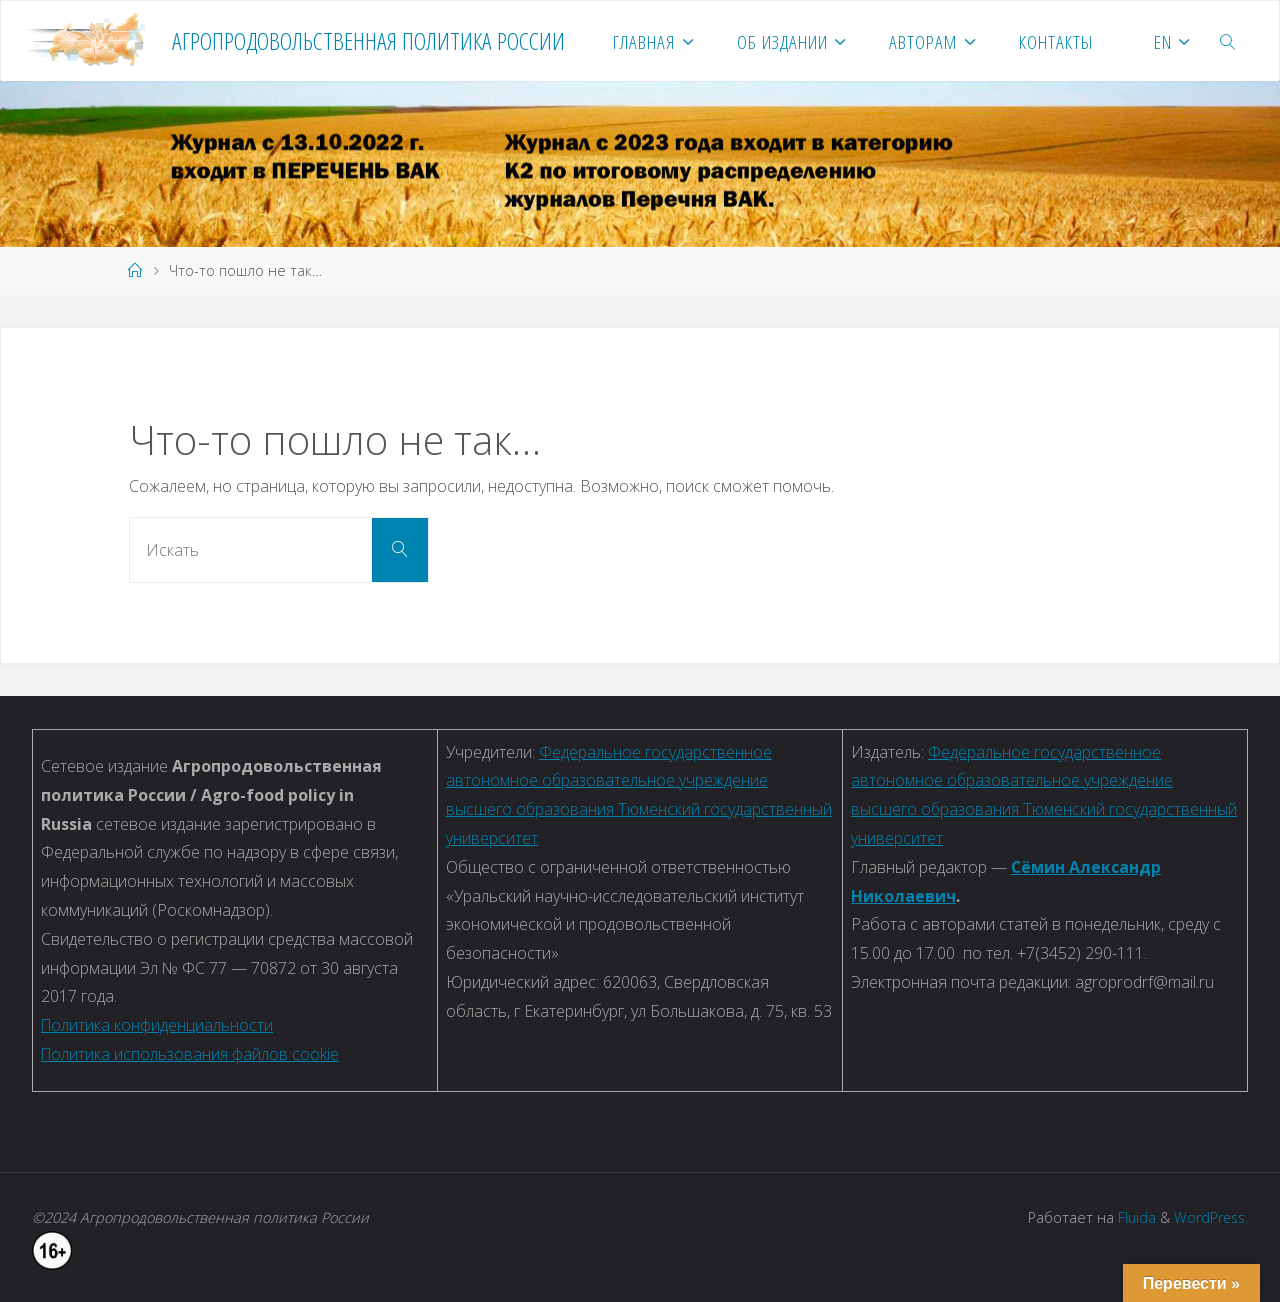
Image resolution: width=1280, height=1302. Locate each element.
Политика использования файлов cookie (191, 1054)
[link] (1228, 41)
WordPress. (1209, 1217)
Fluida (1132, 1217)
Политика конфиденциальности (158, 1025)
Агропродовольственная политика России (368, 40)
